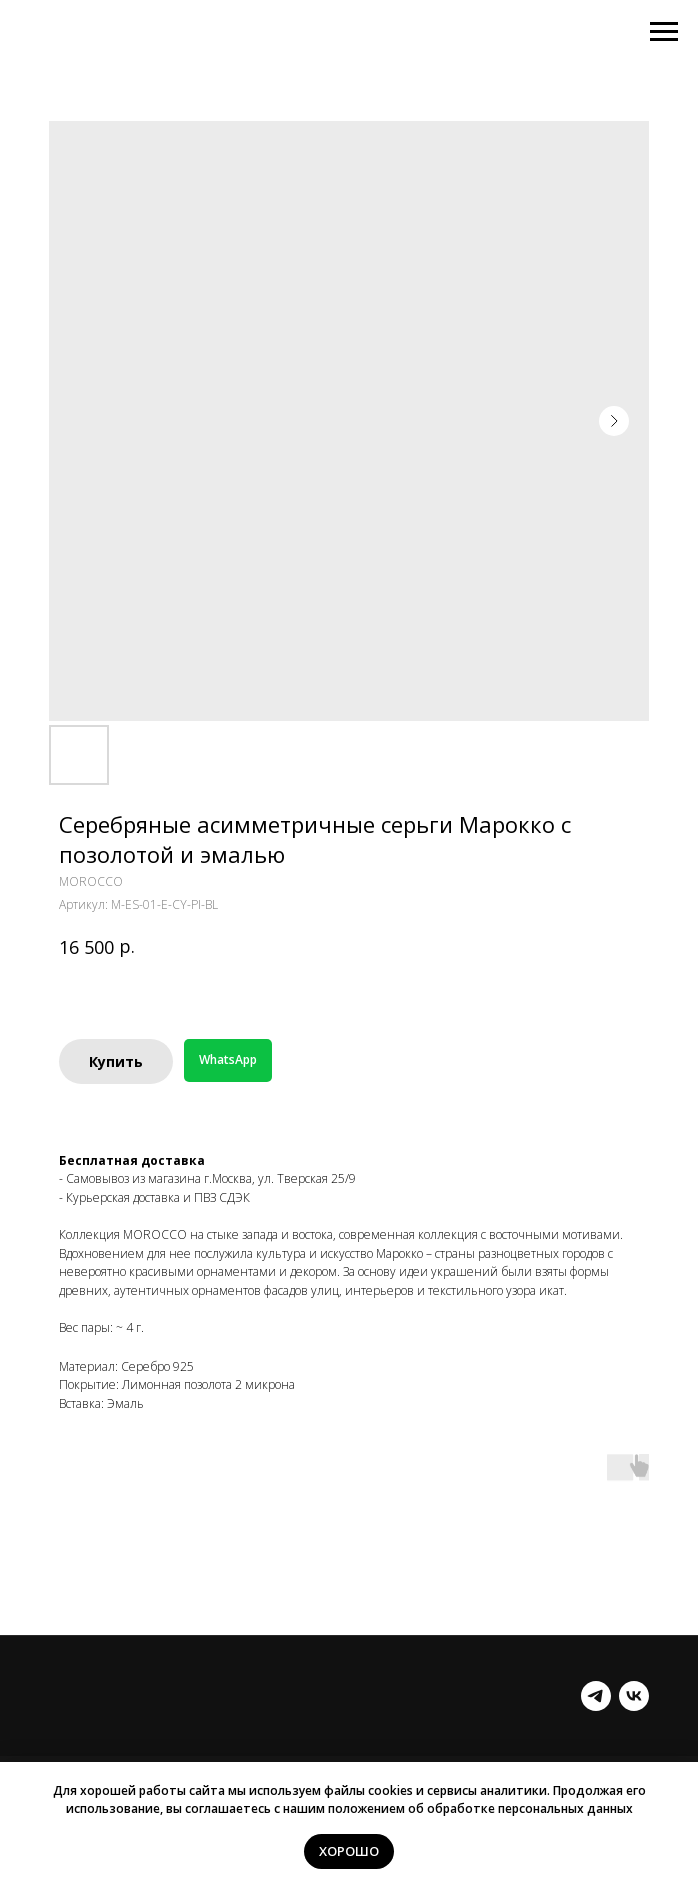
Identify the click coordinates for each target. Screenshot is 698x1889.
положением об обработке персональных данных (480, 1808)
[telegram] (596, 1696)
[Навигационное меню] (664, 32)
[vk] (634, 1696)
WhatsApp (228, 1059)
